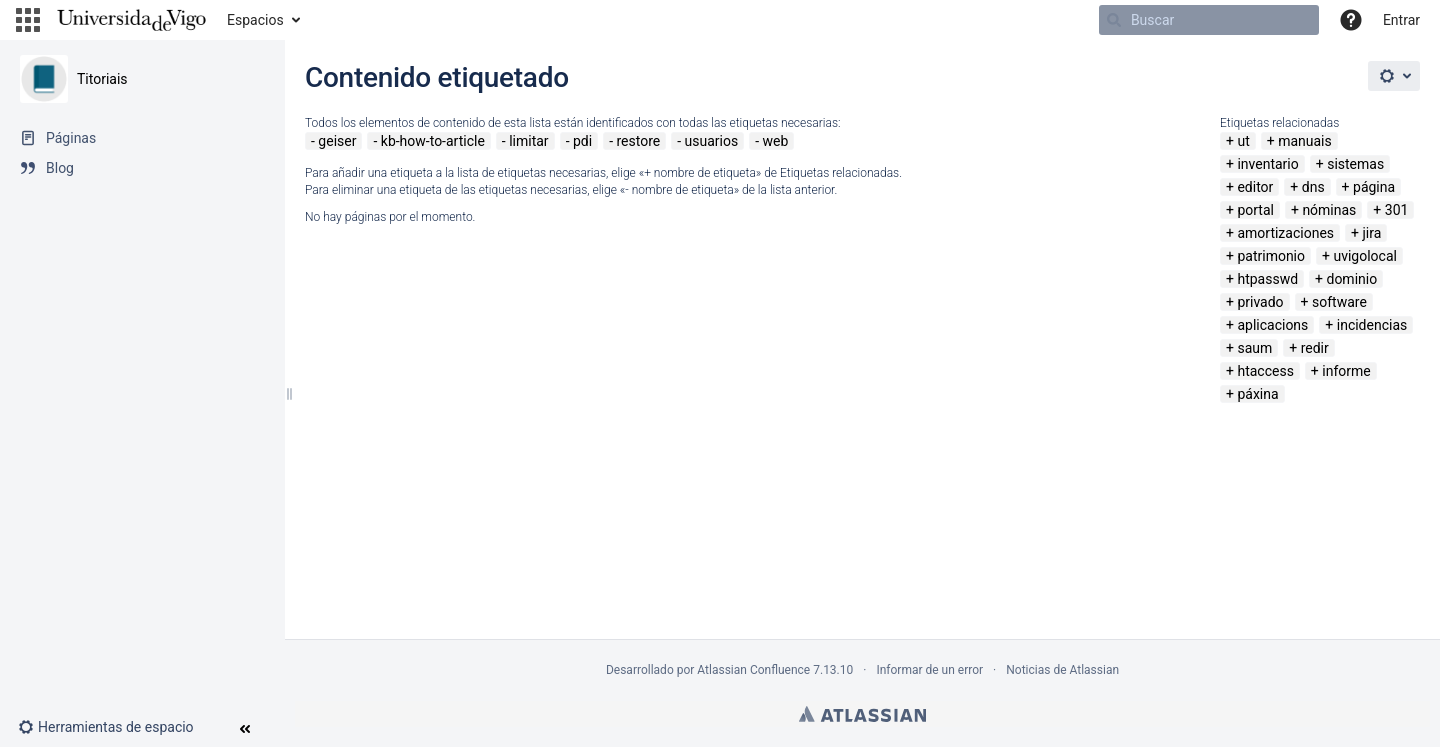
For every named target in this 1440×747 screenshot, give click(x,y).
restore (638, 141)
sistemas (1355, 164)
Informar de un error (929, 670)
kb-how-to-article (433, 141)
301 (1397, 210)
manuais (1305, 141)
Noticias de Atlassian (1062, 670)
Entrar (1401, 20)
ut (1243, 141)
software (1339, 302)
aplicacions (1272, 325)
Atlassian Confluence (753, 670)
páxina (1257, 394)
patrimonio (1271, 256)
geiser (337, 141)
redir (1315, 348)
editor (1255, 187)
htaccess (1265, 371)
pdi (582, 141)
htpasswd (1267, 279)
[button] (28, 20)
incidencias (1372, 325)
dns (1313, 187)
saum (1254, 348)
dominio (1351, 279)
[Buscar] (1209, 20)
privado (1260, 302)
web (776, 141)
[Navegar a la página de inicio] (131, 20)
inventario (1267, 164)
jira (1371, 233)
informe (1346, 371)
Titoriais (102, 79)
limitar (528, 141)
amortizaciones (1285, 233)
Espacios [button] (255, 20)
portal (1255, 210)
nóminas (1329, 210)
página (1374, 187)
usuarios (712, 141)
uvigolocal (1365, 256)
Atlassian (862, 714)
